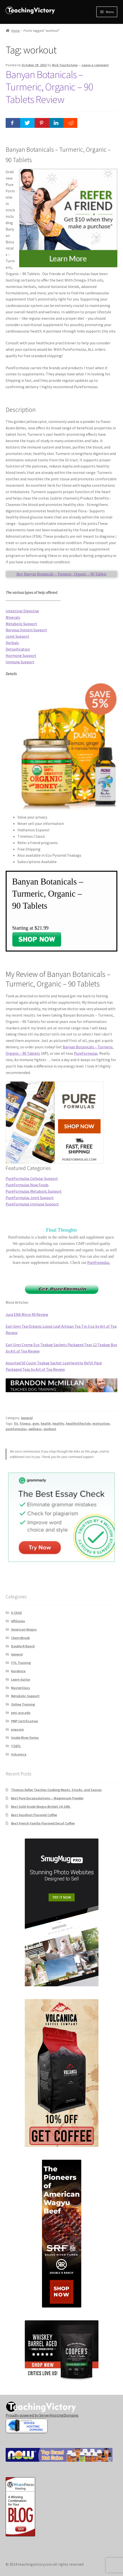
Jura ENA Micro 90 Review (27, 1314)
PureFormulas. (98, 1262)
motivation (101, 1423)
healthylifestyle (78, 1423)
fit (16, 1423)
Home (15, 30)
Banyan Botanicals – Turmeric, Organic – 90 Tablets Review (49, 87)
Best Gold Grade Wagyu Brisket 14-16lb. (41, 1806)
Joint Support (17, 636)
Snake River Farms (25, 1737)
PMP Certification (24, 1721)
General (27, 1418)
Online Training (23, 1704)
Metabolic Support (21, 623)
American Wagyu (24, 1629)
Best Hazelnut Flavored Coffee (34, 1815)
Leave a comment (95, 65)
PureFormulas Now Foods (27, 1184)
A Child (16, 1612)
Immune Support (20, 661)
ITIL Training (21, 1662)
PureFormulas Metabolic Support (34, 1191)
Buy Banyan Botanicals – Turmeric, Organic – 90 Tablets (61, 574)
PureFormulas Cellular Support (32, 1178)
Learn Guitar (20, 1679)
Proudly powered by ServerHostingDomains (42, 2415)
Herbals (12, 642)
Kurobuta (18, 1671)
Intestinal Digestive (22, 610)
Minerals (13, 617)
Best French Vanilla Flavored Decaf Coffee (43, 1823)
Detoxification (18, 649)
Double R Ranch (23, 1646)
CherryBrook (20, 1638)
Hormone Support (21, 655)
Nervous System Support (26, 629)
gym (35, 1423)
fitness (25, 1423)
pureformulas (16, 1429)
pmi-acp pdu (20, 1712)
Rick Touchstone (65, 65)
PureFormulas (86, 1053)
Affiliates (18, 1621)
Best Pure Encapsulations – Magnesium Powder (47, 1798)
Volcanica (18, 1754)
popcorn (17, 1729)
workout (49, 1429)
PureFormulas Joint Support (30, 1197)
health (46, 1423)
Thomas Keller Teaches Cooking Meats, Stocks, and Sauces (56, 1790)
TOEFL (16, 1746)
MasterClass (20, 1688)
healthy (58, 1423)
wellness (35, 1429)
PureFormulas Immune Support (32, 1204)
